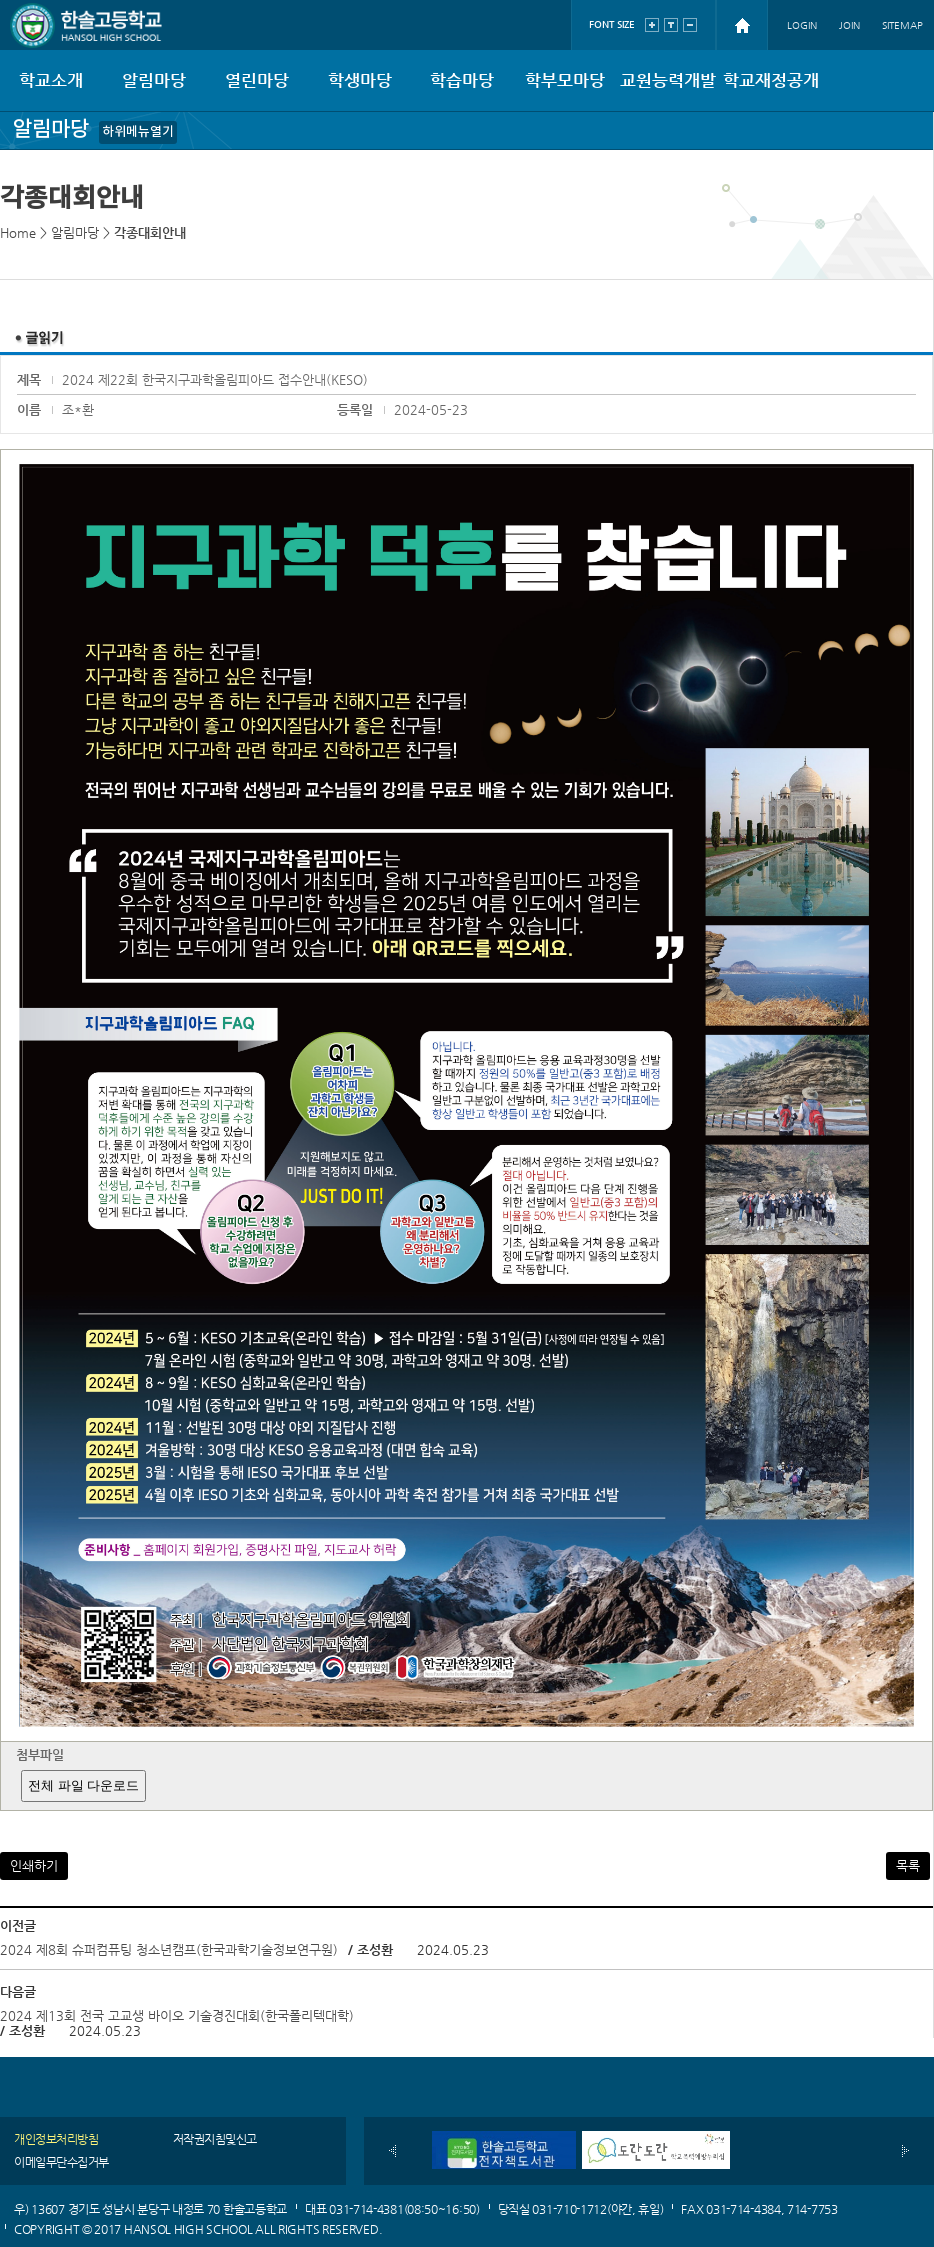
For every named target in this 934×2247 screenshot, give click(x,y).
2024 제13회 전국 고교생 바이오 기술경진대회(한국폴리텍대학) (177, 2015)
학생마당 (360, 80)
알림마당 (154, 80)
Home (18, 232)
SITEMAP (902, 25)
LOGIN (802, 25)
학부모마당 (565, 80)
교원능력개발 (668, 80)
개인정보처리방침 (56, 2139)
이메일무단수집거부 (61, 2162)
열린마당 (257, 80)
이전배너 (392, 2151)
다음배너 (905, 2151)
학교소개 (51, 80)
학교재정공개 (771, 80)
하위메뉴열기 (138, 132)
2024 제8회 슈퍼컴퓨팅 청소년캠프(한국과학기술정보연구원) (169, 1949)
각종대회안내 (150, 232)
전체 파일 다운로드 (83, 1785)
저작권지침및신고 (215, 2139)
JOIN (849, 25)
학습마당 (462, 80)
